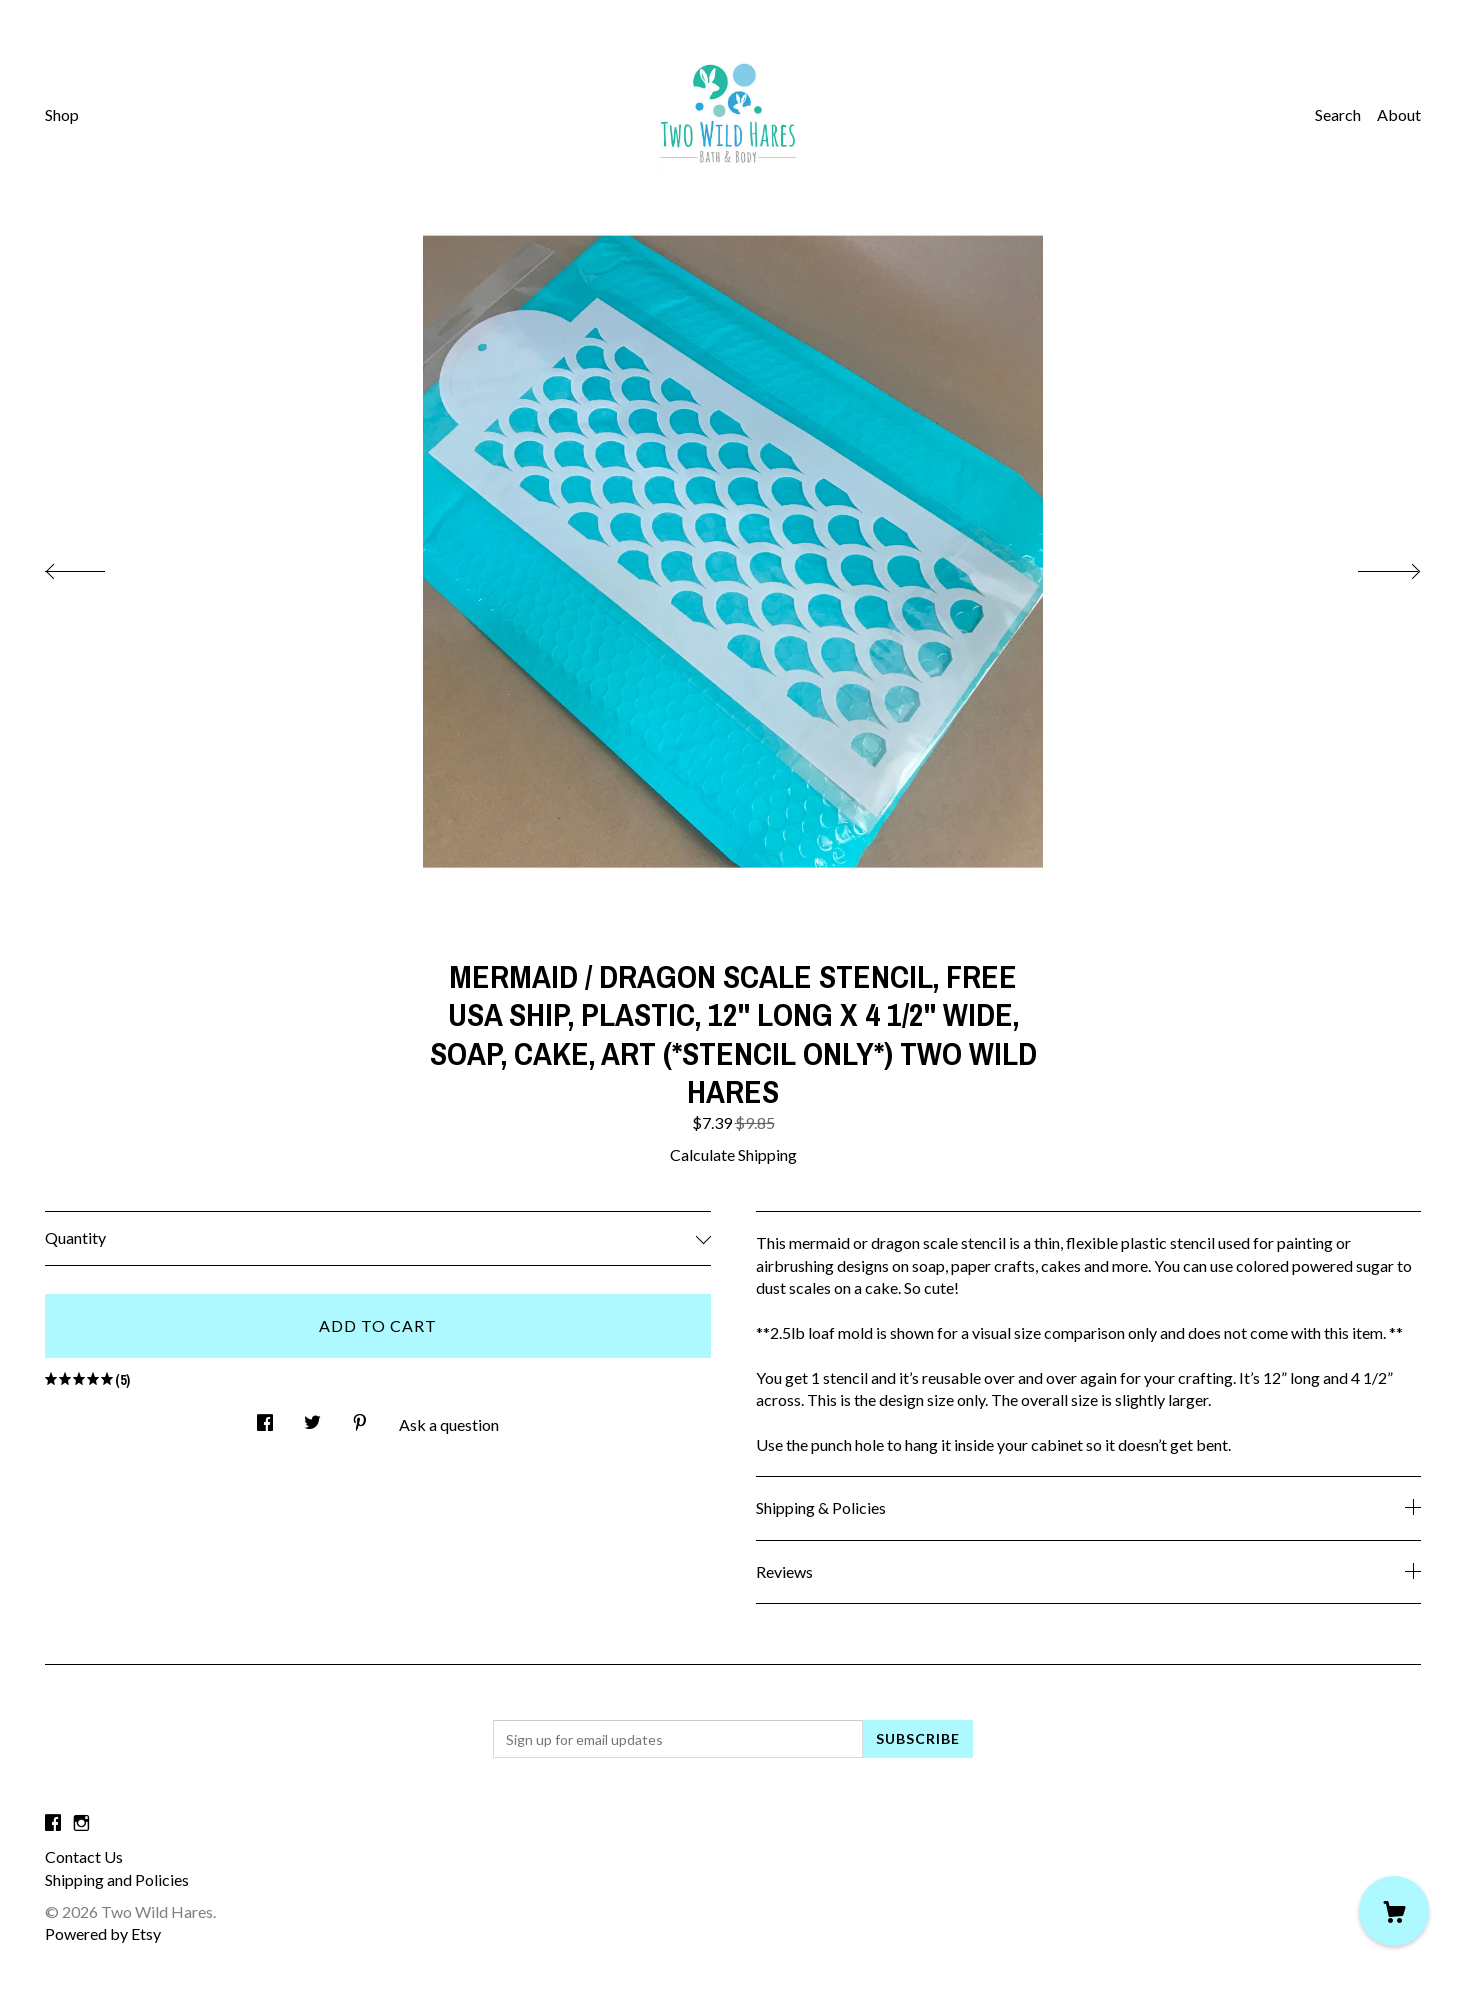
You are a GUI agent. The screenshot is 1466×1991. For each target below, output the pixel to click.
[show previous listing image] (95, 566)
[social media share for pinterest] (360, 1417)
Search (1338, 114)
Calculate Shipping (733, 1154)
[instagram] (81, 1822)
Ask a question (449, 1424)
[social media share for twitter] (312, 1417)
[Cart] (1394, 1911)
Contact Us (84, 1856)
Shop (62, 114)
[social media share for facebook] (265, 1417)
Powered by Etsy (103, 1933)
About (1399, 114)
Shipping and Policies (117, 1879)
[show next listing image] (1371, 566)
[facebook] (53, 1822)
